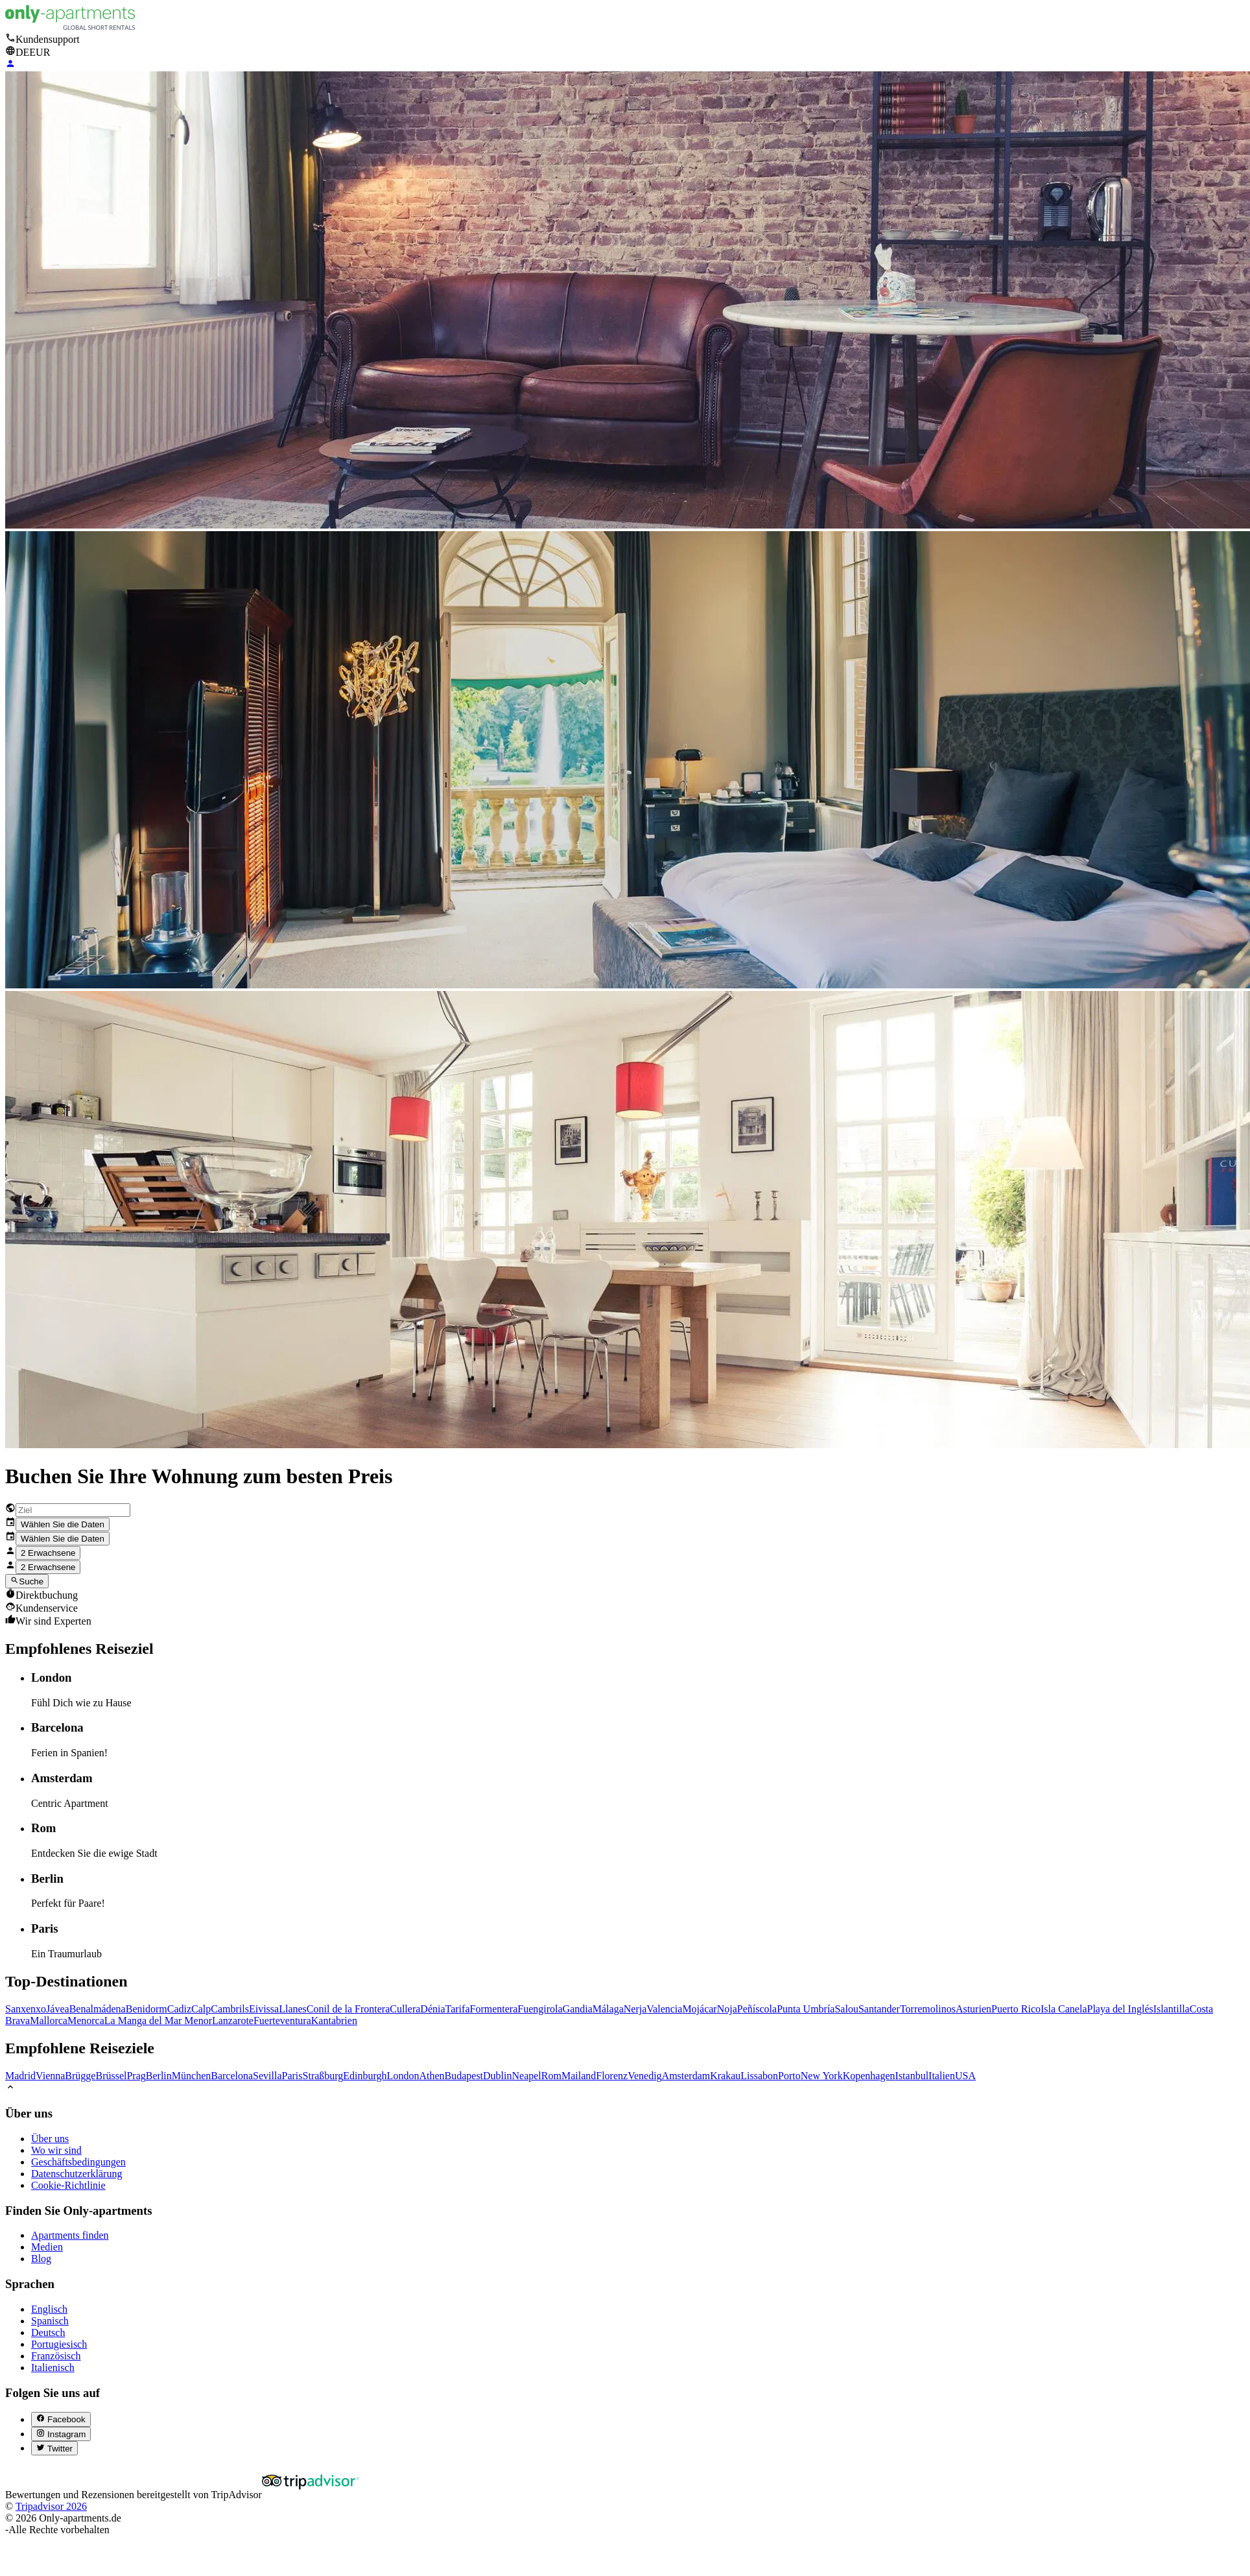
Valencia (664, 2008)
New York (822, 2075)
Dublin (497, 2075)
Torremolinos (928, 2008)
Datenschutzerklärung (76, 2173)
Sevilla (267, 2075)
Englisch (49, 2309)
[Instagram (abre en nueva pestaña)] (61, 2434)
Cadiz (179, 2008)
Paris (292, 2075)
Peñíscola (757, 2008)
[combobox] (73, 1510)
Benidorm (146, 2008)
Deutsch (48, 2332)
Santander (879, 2008)
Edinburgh (364, 2075)
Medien (47, 2246)
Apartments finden (70, 2235)
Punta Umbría (805, 2008)
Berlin (159, 2075)
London (403, 2075)
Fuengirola (539, 2008)
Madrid (20, 2075)
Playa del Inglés (1120, 2008)
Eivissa (264, 2008)
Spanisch (50, 2320)
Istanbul (912, 2075)
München (191, 2075)
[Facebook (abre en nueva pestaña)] (61, 2419)
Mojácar (699, 2008)
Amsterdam (686, 2075)
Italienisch (53, 2367)
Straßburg (323, 2075)
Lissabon (759, 2075)
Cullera (405, 2008)
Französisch (55, 2355)
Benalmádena (97, 2008)
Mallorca (48, 2020)
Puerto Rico (1016, 2008)
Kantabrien (334, 2020)
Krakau (725, 2075)
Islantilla (1171, 2008)
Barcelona (232, 2075)
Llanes (293, 2008)
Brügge (80, 2075)
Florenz (612, 2075)
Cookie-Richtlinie (68, 2185)
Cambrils (230, 2008)
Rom (551, 2075)
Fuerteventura (282, 2020)
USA (965, 2075)
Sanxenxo (25, 2008)
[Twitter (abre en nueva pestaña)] (54, 2448)
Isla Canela (1064, 2008)
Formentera (494, 2008)
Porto (789, 2075)
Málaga (608, 2008)
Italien (941, 2075)
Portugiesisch (59, 2344)
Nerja (635, 2008)
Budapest (464, 2075)
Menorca (85, 2020)
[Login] (10, 65)
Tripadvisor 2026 (51, 2506)
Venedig (644, 2075)
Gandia (578, 2008)
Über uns (50, 2138)
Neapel (526, 2075)
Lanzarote (233, 2020)
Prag (135, 2075)
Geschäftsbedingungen (78, 2161)
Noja (727, 2008)
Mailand (578, 2075)
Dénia (432, 2008)
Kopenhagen (869, 2075)
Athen (431, 2075)
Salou (846, 2008)
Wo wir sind (56, 2150)
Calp (201, 2008)
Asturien (973, 2008)
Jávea (57, 2008)
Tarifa (457, 2008)
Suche (26, 1581)
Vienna (50, 2075)
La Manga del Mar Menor (158, 2020)
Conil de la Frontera (348, 2008)
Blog (41, 2258)
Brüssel (110, 2075)
